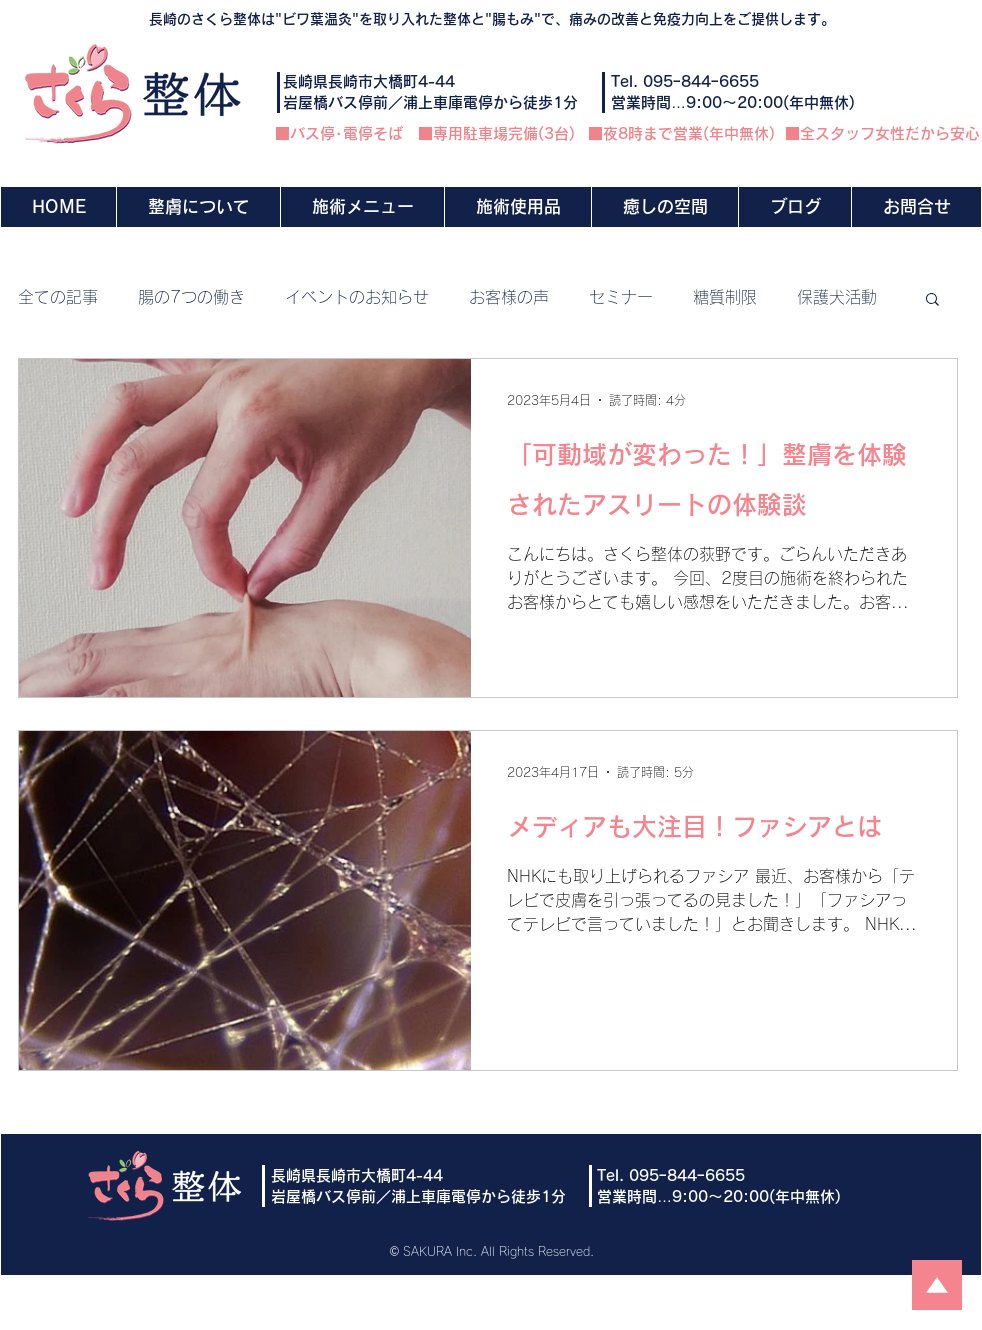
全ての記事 (58, 297)
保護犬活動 (837, 297)
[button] (362, 207)
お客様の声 (509, 297)
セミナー (621, 297)
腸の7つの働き (191, 297)
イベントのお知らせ (357, 297)
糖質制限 (725, 297)
